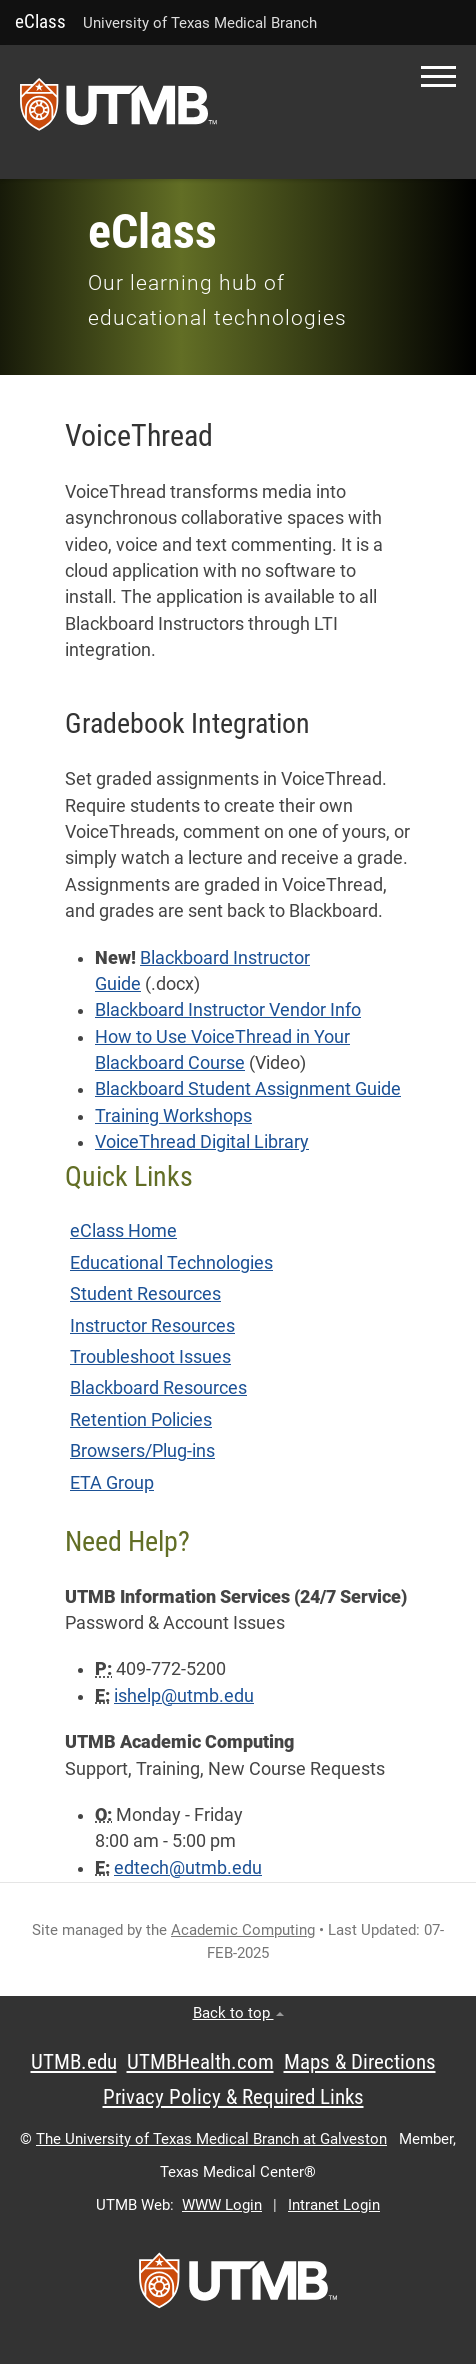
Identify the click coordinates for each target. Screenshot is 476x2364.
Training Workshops (173, 1116)
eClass (40, 21)
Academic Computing (243, 1930)
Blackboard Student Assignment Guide (248, 1089)
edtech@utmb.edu (188, 1868)
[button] (438, 76)
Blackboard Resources (158, 1388)
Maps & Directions (360, 2062)
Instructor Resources (152, 1326)
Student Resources (145, 1294)
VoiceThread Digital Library (202, 1142)
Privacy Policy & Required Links (233, 2097)
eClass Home (123, 1231)
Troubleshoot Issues (150, 1357)
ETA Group (112, 1483)
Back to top (238, 2013)
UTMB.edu (74, 2062)
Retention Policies (141, 1420)
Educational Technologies (171, 1263)
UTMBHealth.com (200, 2062)
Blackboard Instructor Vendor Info (228, 1010)
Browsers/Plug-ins (142, 1451)
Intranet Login (334, 2205)
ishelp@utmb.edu (184, 1696)
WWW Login (222, 2205)
